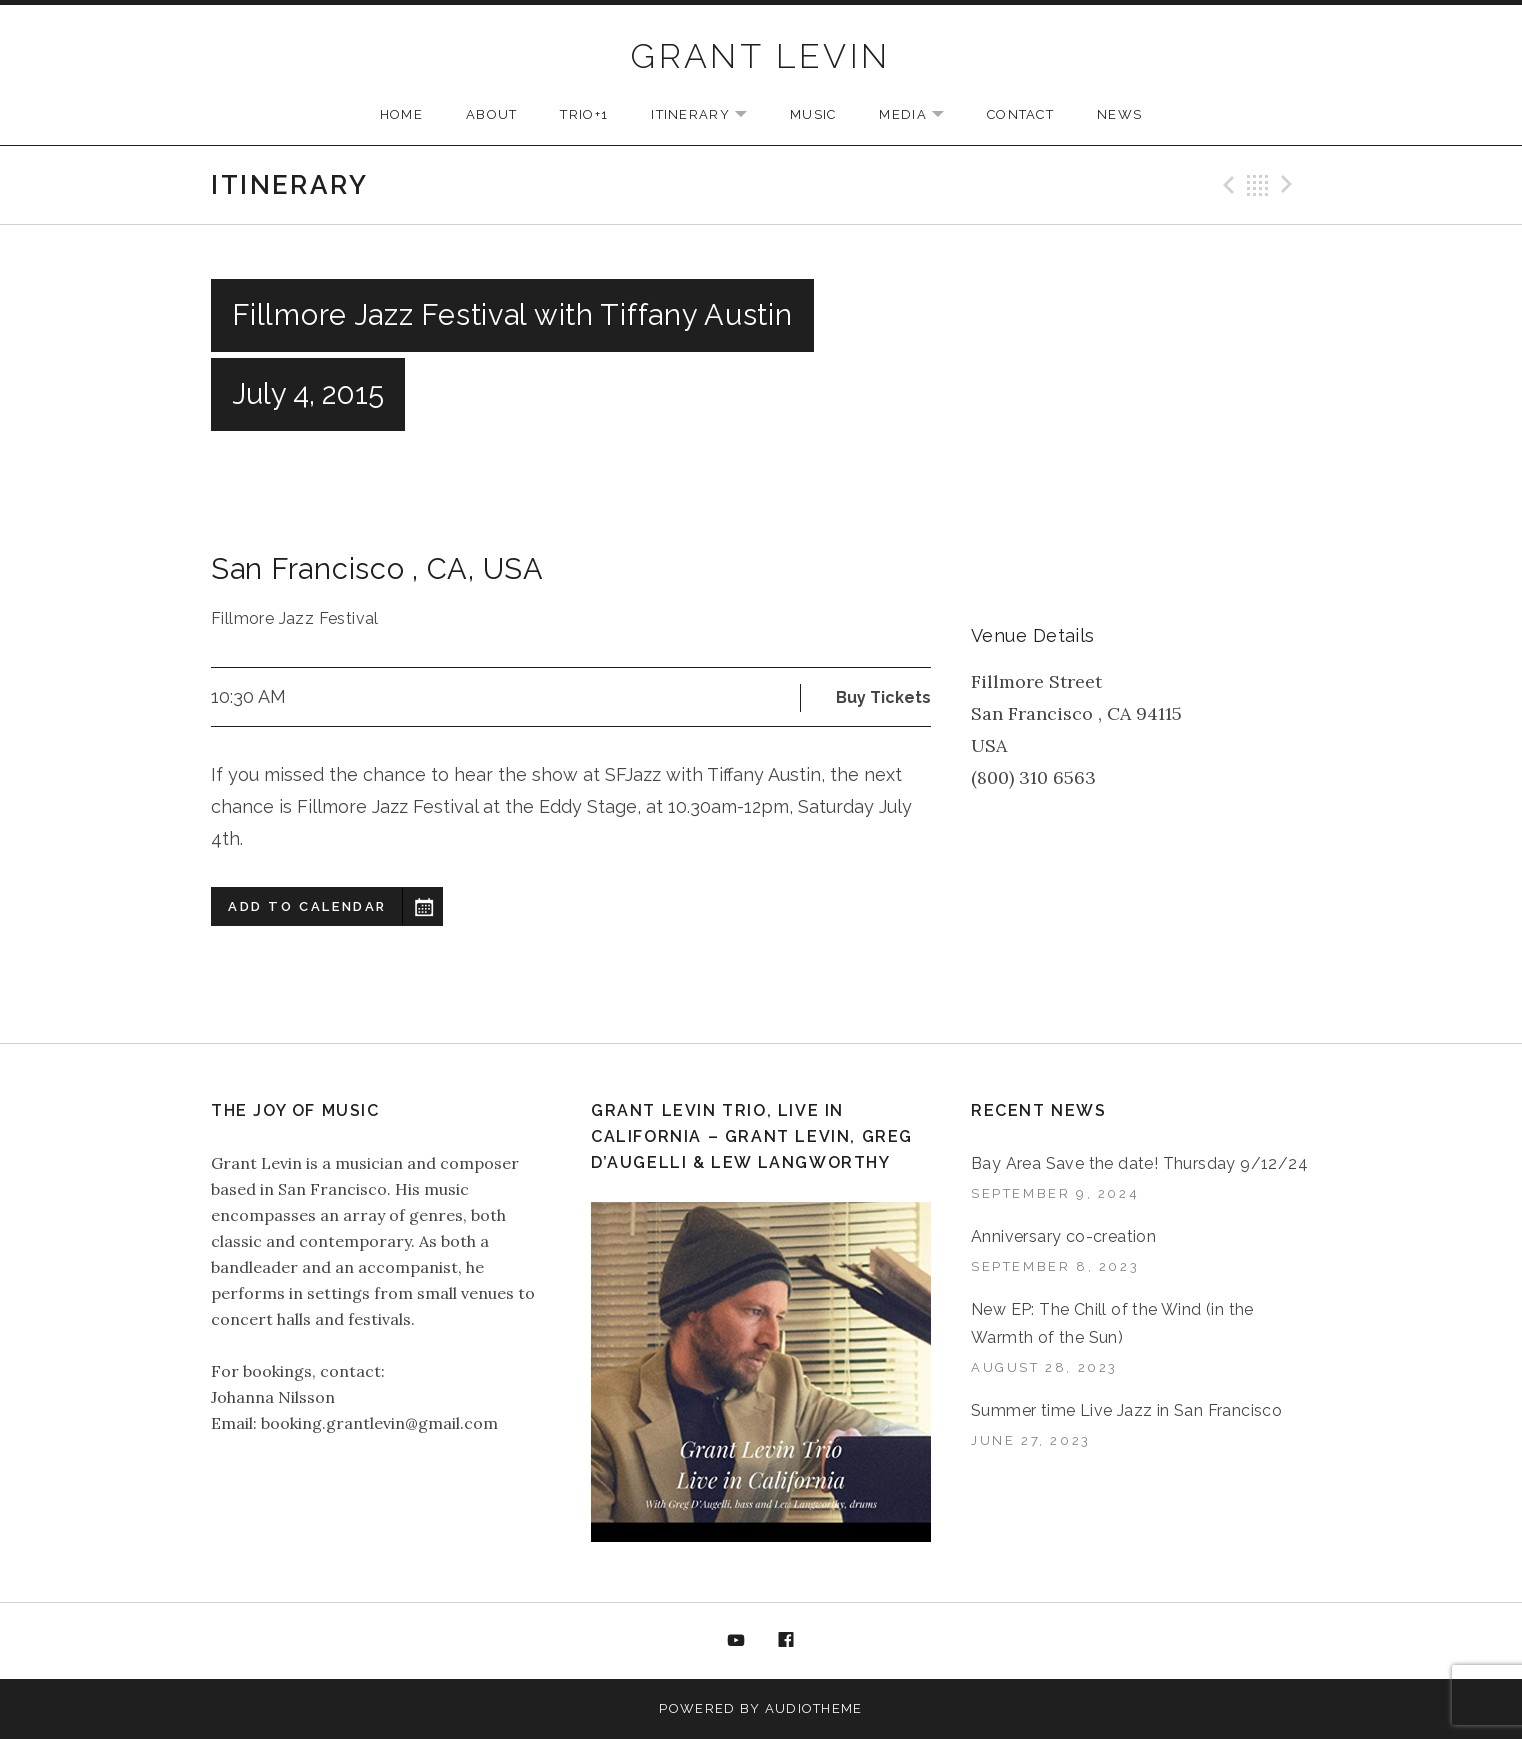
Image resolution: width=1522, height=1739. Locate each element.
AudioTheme (814, 1708)
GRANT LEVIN (760, 56)
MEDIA (921, 115)
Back (1258, 185)
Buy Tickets (883, 697)
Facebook (787, 1641)
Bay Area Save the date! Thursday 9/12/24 (1139, 1163)
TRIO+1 (584, 114)
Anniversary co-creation (1063, 1236)
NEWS (1119, 114)
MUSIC (813, 114)
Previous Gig (1226, 185)
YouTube (736, 1641)
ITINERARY (709, 115)
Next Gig (1290, 185)
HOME (401, 114)
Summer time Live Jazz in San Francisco (1126, 1410)
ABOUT (492, 114)
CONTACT (1020, 114)
